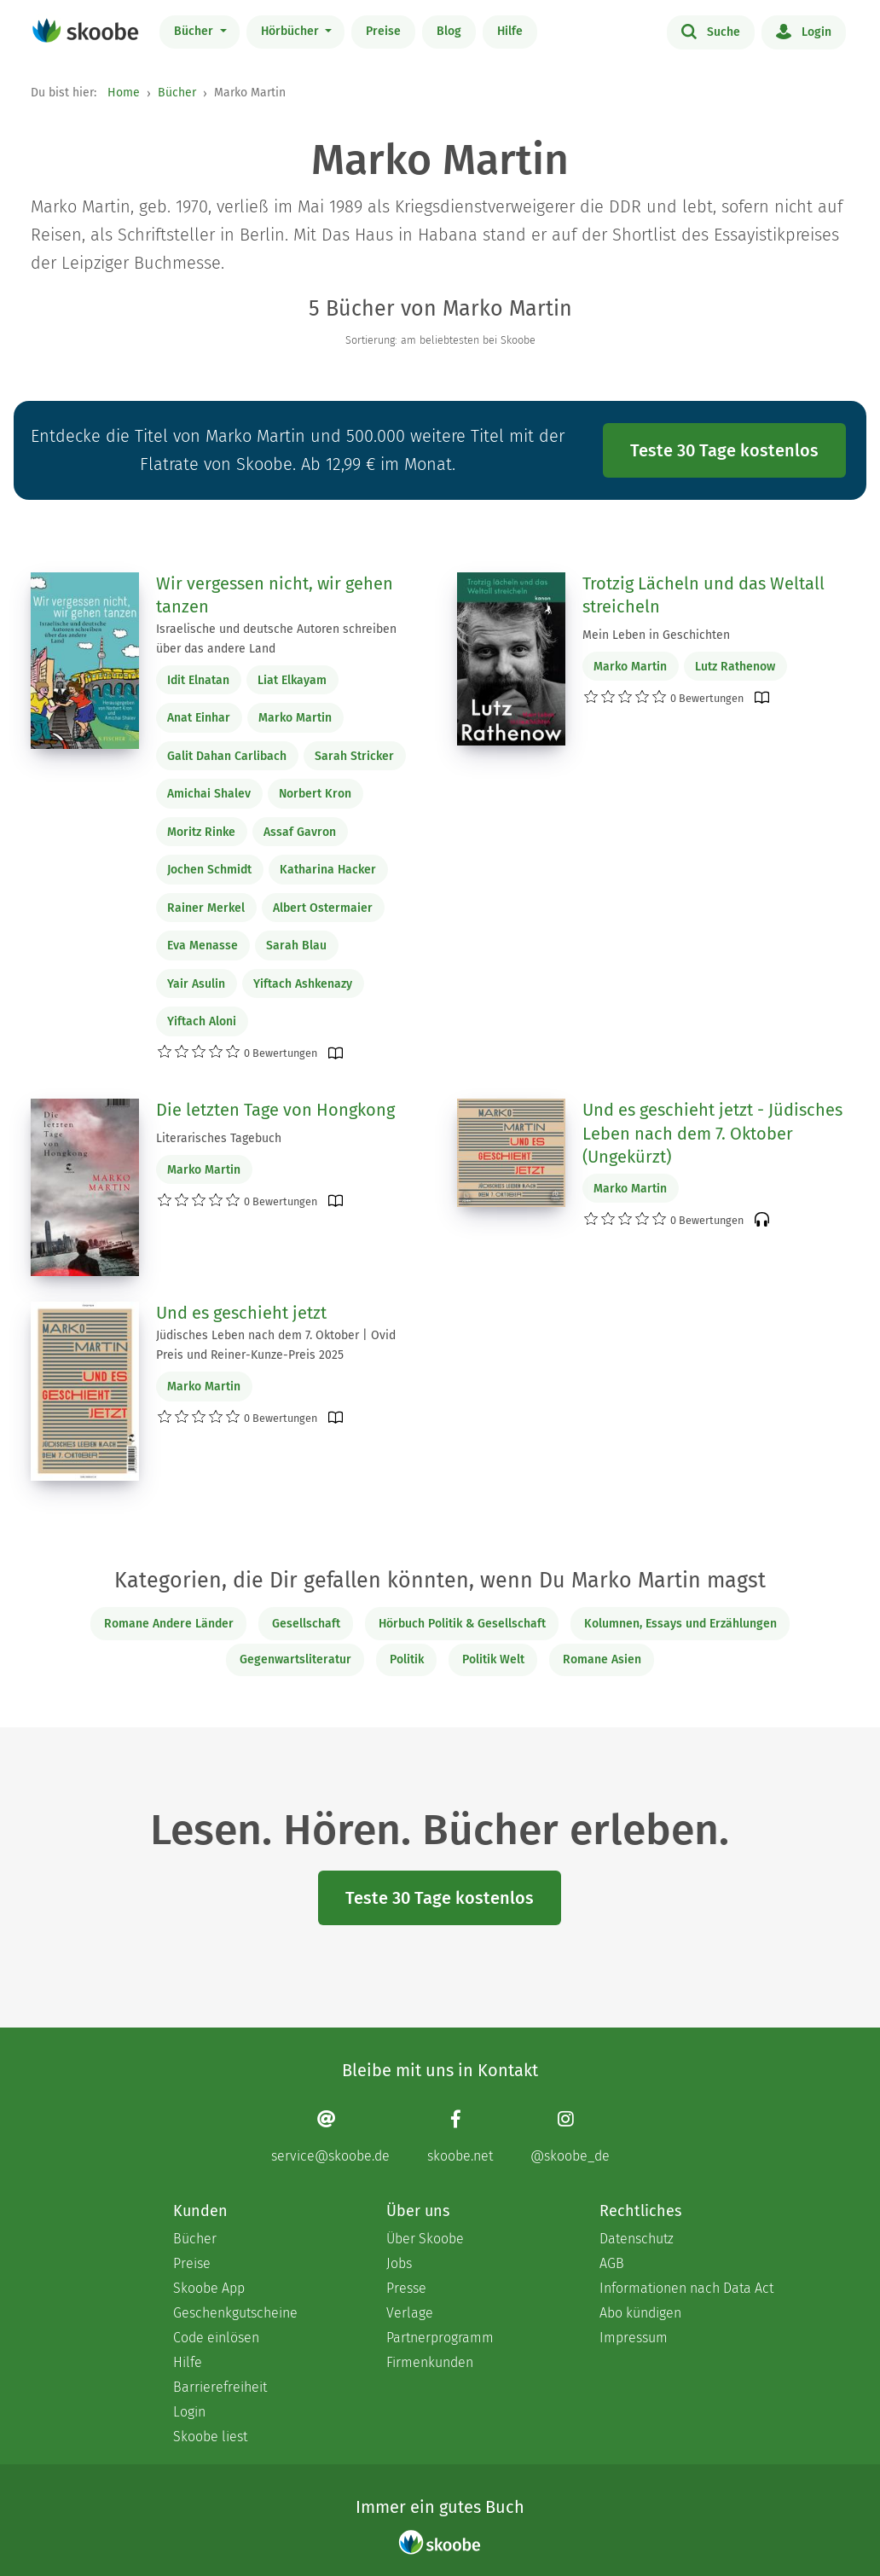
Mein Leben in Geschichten (656, 635)
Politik (407, 1659)
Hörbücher (291, 31)
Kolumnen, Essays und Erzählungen (680, 1623)
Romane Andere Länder (169, 1623)
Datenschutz (636, 2239)
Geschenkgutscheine (235, 2313)
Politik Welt (493, 1659)
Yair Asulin (196, 984)
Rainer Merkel (206, 908)
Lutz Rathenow (735, 666)
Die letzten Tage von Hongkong (275, 1109)
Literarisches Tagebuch (218, 1138)
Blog (449, 31)
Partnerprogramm (440, 2337)
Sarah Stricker (354, 756)
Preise (383, 31)
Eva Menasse (202, 945)
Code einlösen (216, 2337)
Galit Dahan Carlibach (227, 756)
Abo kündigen (640, 2313)
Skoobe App (209, 2288)
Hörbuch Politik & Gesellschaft (462, 1623)
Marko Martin (295, 718)
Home (123, 92)
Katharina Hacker (328, 869)
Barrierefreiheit (220, 2387)
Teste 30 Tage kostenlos (724, 450)
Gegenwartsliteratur (295, 1659)
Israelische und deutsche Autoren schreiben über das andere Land (276, 639)
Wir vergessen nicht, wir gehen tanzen (274, 595)
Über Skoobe (425, 2239)
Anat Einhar (198, 718)
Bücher (195, 31)
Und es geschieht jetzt (241, 1313)
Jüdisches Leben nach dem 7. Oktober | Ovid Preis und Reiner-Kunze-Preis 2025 (276, 1345)
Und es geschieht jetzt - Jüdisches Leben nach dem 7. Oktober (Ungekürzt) (712, 1133)
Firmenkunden (429, 2362)
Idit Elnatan (198, 680)
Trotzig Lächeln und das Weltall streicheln (703, 595)
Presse (406, 2288)
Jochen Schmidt (209, 869)
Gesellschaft (306, 1623)
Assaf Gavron (299, 832)
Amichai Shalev (209, 793)
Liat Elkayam (292, 680)
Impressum (633, 2337)
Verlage (409, 2313)
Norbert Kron (315, 793)
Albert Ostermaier (323, 908)
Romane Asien (602, 1659)
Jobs (399, 2263)
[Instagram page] (570, 2136)
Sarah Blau (296, 945)
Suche (710, 30)
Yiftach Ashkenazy (302, 984)
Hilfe (510, 31)
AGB (611, 2263)
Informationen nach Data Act (686, 2288)
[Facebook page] (460, 2136)
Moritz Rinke (201, 832)
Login (803, 30)
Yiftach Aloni (201, 1021)
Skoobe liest (210, 2436)
